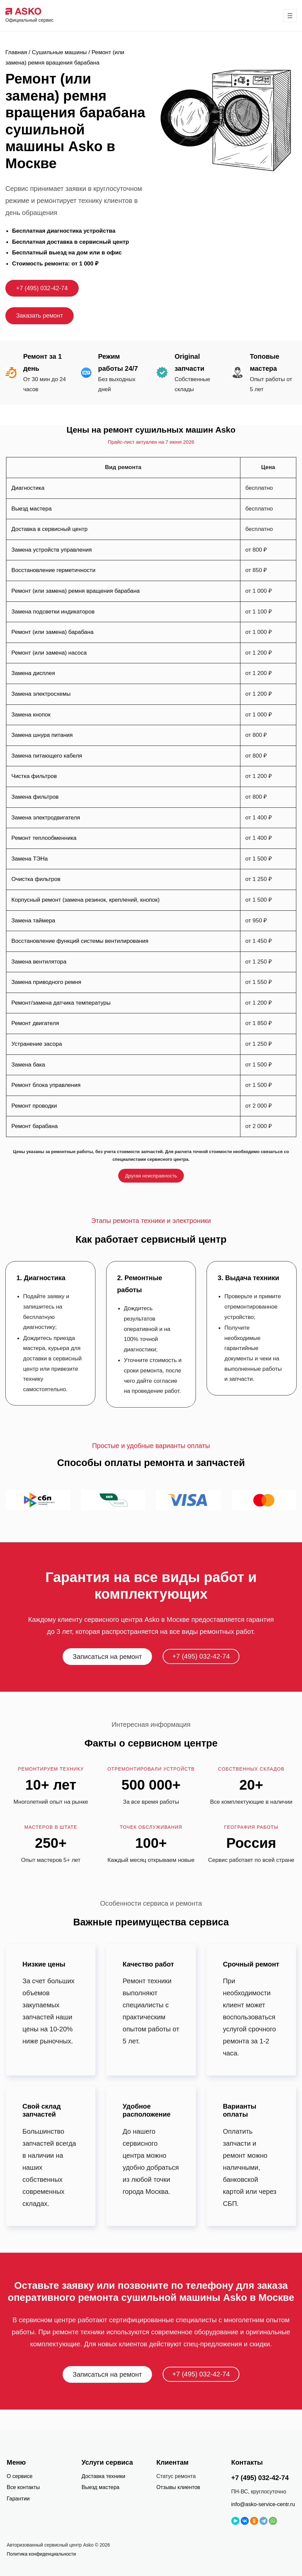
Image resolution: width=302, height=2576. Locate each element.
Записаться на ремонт (107, 1656)
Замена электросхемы (41, 694)
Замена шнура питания (42, 735)
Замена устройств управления (51, 550)
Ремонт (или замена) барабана (52, 632)
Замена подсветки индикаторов (53, 611)
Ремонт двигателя (35, 1023)
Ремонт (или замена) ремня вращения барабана (75, 591)
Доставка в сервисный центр (49, 529)
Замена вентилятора (38, 962)
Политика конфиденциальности (41, 2554)
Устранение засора (36, 1044)
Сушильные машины (59, 52)
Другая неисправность (151, 1176)
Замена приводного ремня (46, 982)
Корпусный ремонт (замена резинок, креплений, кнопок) (85, 900)
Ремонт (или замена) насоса (49, 653)
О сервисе (19, 2476)
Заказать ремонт (39, 315)
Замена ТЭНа (29, 859)
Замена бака (28, 1064)
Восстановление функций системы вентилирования (79, 941)
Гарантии (18, 2498)
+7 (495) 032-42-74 (42, 288)
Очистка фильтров (36, 879)
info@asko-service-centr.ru (263, 2504)
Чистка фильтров (34, 776)
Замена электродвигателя (45, 817)
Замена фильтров (35, 797)
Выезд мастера (31, 509)
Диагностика (28, 488)
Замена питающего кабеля (46, 756)
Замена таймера (33, 920)
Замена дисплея (33, 673)
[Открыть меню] (291, 16)
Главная (16, 52)
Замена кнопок (31, 714)
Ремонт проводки (34, 1106)
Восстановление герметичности (53, 570)
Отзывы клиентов (178, 2487)
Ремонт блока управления (45, 1085)
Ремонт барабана (34, 1126)
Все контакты (23, 2487)
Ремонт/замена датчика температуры (60, 1003)
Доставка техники (104, 2476)
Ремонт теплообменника (43, 838)
